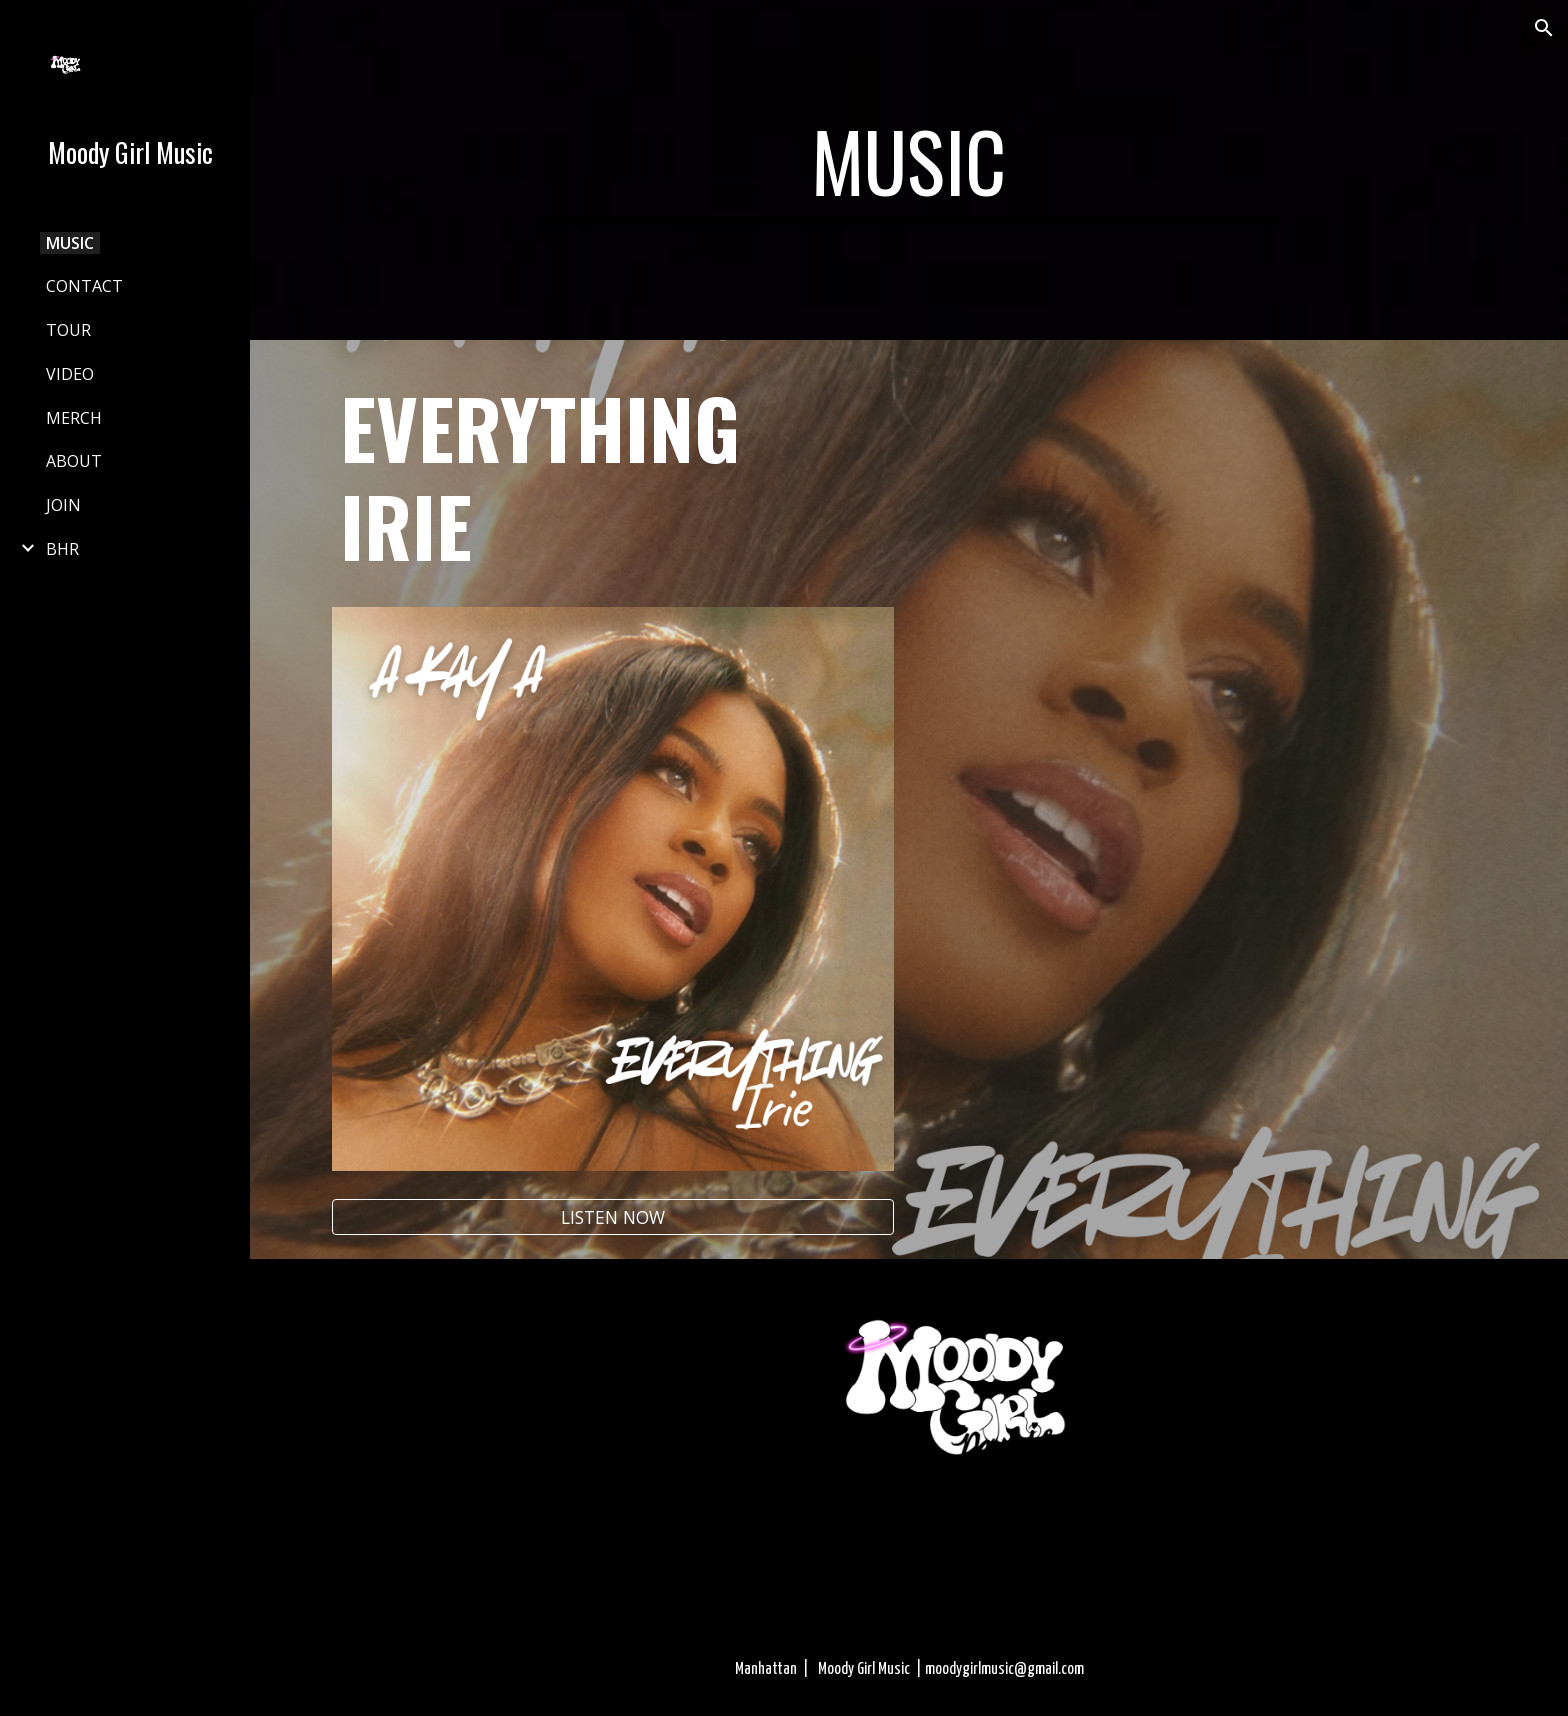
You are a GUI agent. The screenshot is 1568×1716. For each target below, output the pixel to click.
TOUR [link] (68, 330)
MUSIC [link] (70, 243)
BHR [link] (62, 549)
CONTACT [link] (84, 286)
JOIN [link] (63, 505)
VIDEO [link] (70, 374)
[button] (1544, 28)
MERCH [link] (74, 418)
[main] (909, 170)
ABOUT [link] (74, 461)
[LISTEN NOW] (613, 1217)
